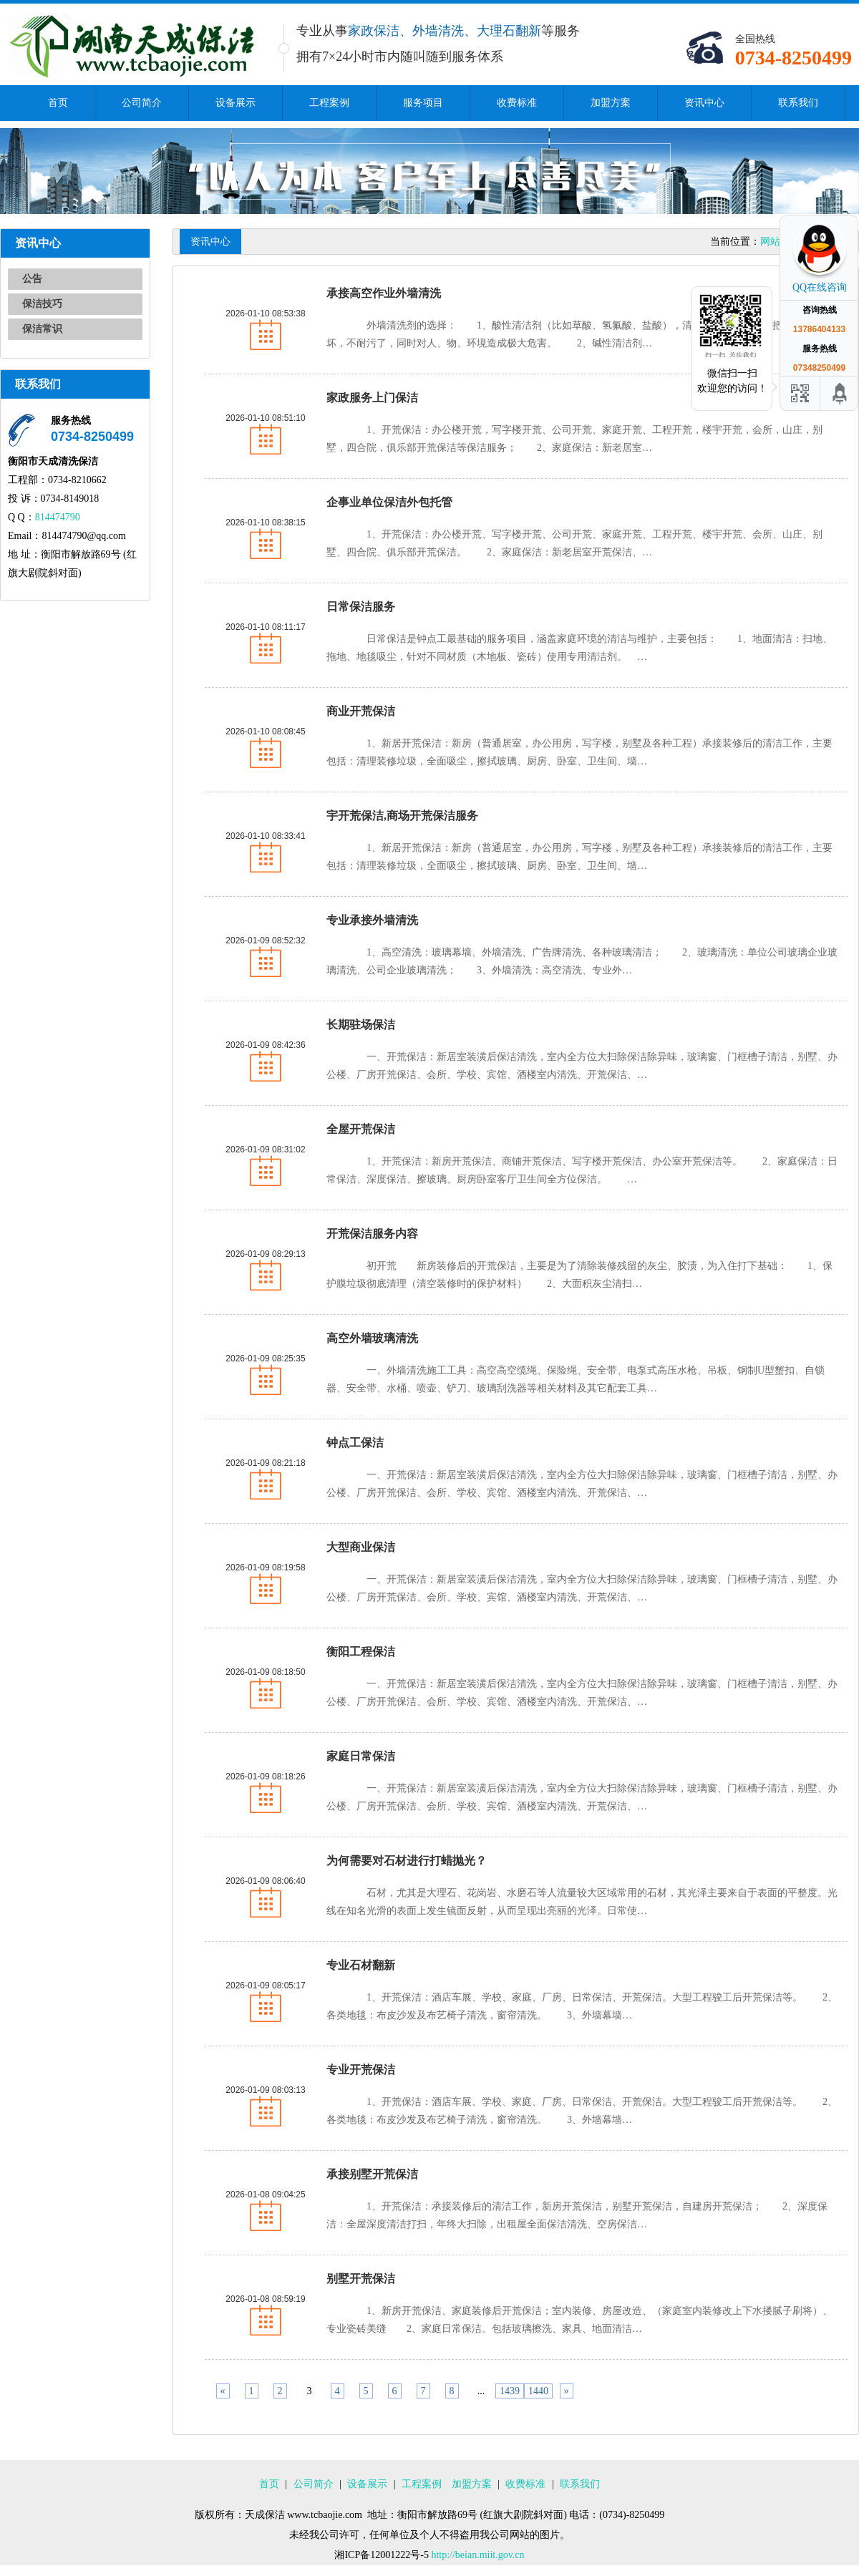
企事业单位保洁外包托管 (389, 502)
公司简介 (142, 102)
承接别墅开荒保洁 (372, 2174)
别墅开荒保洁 (360, 2279)
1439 (510, 2391)
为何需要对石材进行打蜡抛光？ (406, 1861)
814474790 (57, 517)
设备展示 (235, 102)
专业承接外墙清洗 (372, 920)
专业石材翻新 (360, 1965)
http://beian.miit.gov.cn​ (477, 2555)
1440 (538, 2391)
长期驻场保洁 (360, 1025)
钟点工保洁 (355, 1443)
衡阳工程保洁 (360, 1652)
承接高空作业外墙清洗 (383, 293)
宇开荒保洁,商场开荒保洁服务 (402, 816)
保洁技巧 (42, 303)
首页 (58, 102)
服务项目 (423, 102)
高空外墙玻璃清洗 (372, 1338)
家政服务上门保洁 (372, 398)
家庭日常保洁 (360, 1756)
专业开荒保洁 (360, 2070)
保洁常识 (42, 329)
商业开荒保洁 (360, 711)
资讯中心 (704, 102)
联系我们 (798, 102)
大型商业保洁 (360, 1547)
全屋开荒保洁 (360, 1129)
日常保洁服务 (360, 607)
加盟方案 (611, 102)
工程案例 (329, 102)
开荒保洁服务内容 (372, 1234)
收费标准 (517, 102)
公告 (32, 278)
